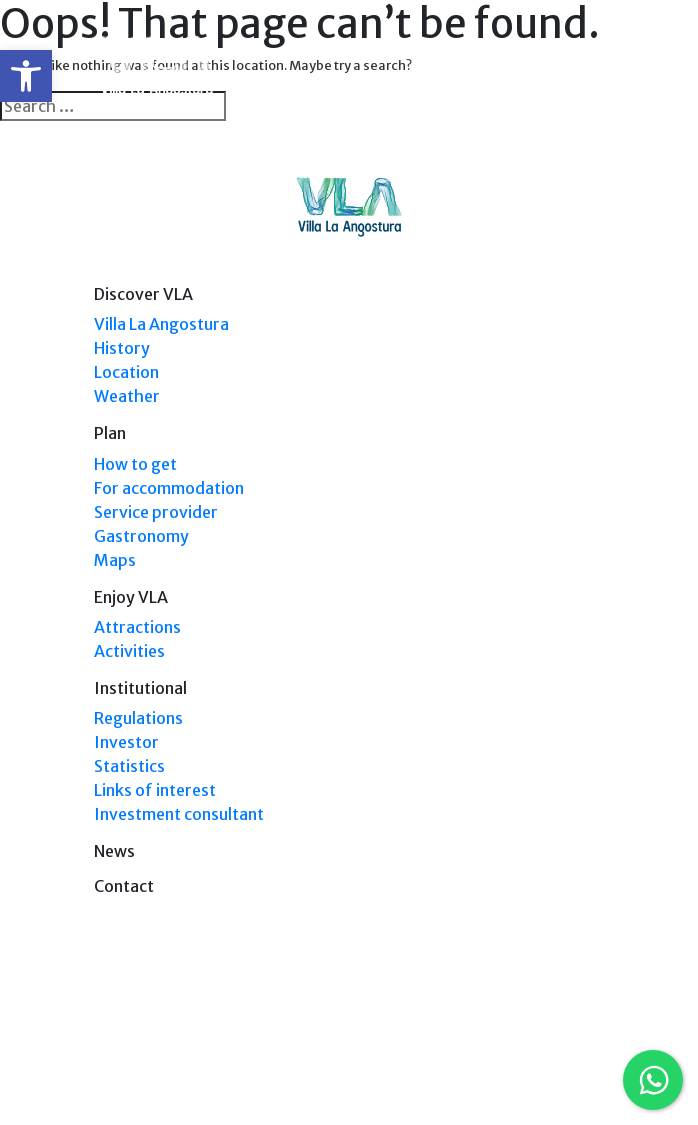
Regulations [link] (138, 718)
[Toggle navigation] (591, 68)
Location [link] (126, 372)
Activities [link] (129, 651)
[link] (26, 76)
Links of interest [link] (155, 790)
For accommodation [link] (169, 488)
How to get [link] (135, 464)
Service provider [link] (156, 512)
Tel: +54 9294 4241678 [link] (542, 1067)
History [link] (122, 348)
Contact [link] (124, 886)
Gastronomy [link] (141, 536)
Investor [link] (126, 742)
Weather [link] (127, 396)
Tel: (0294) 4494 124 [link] (548, 1048)
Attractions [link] (137, 627)
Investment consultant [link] (179, 814)
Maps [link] (115, 560)
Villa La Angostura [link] (161, 324)
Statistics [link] (129, 766)
